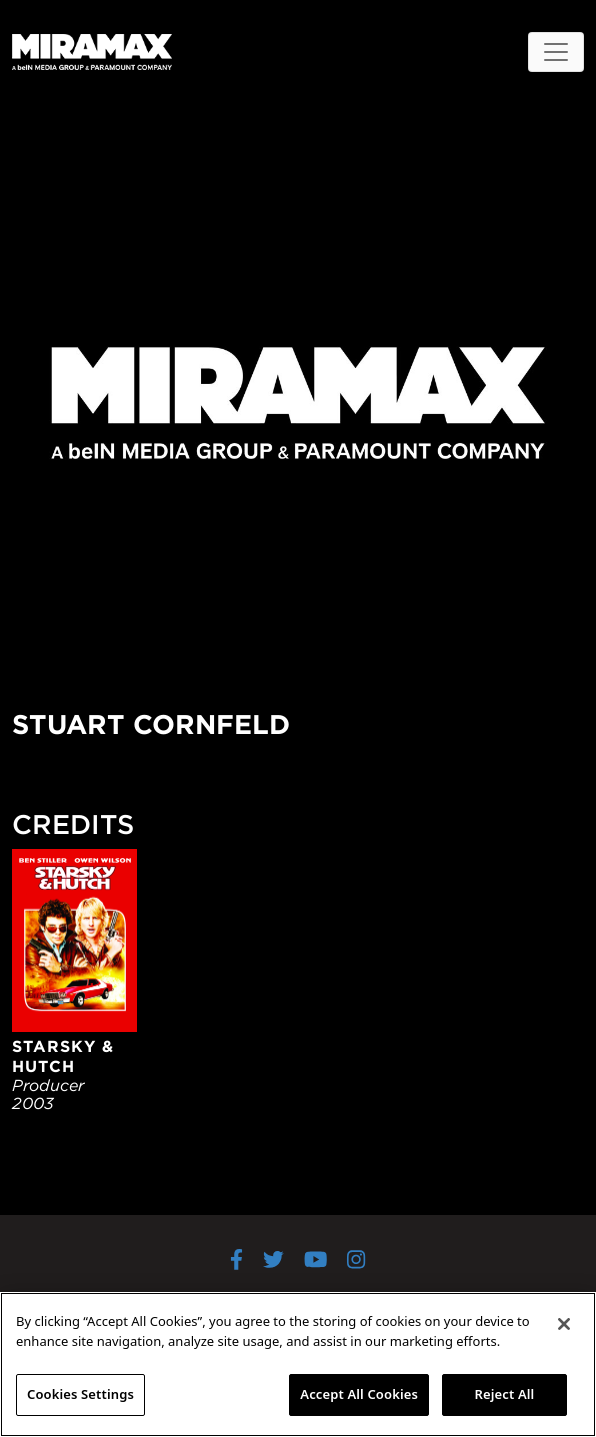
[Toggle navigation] (556, 52)
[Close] (564, 1324)
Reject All (505, 1394)
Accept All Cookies (359, 1394)
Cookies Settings (80, 1394)
